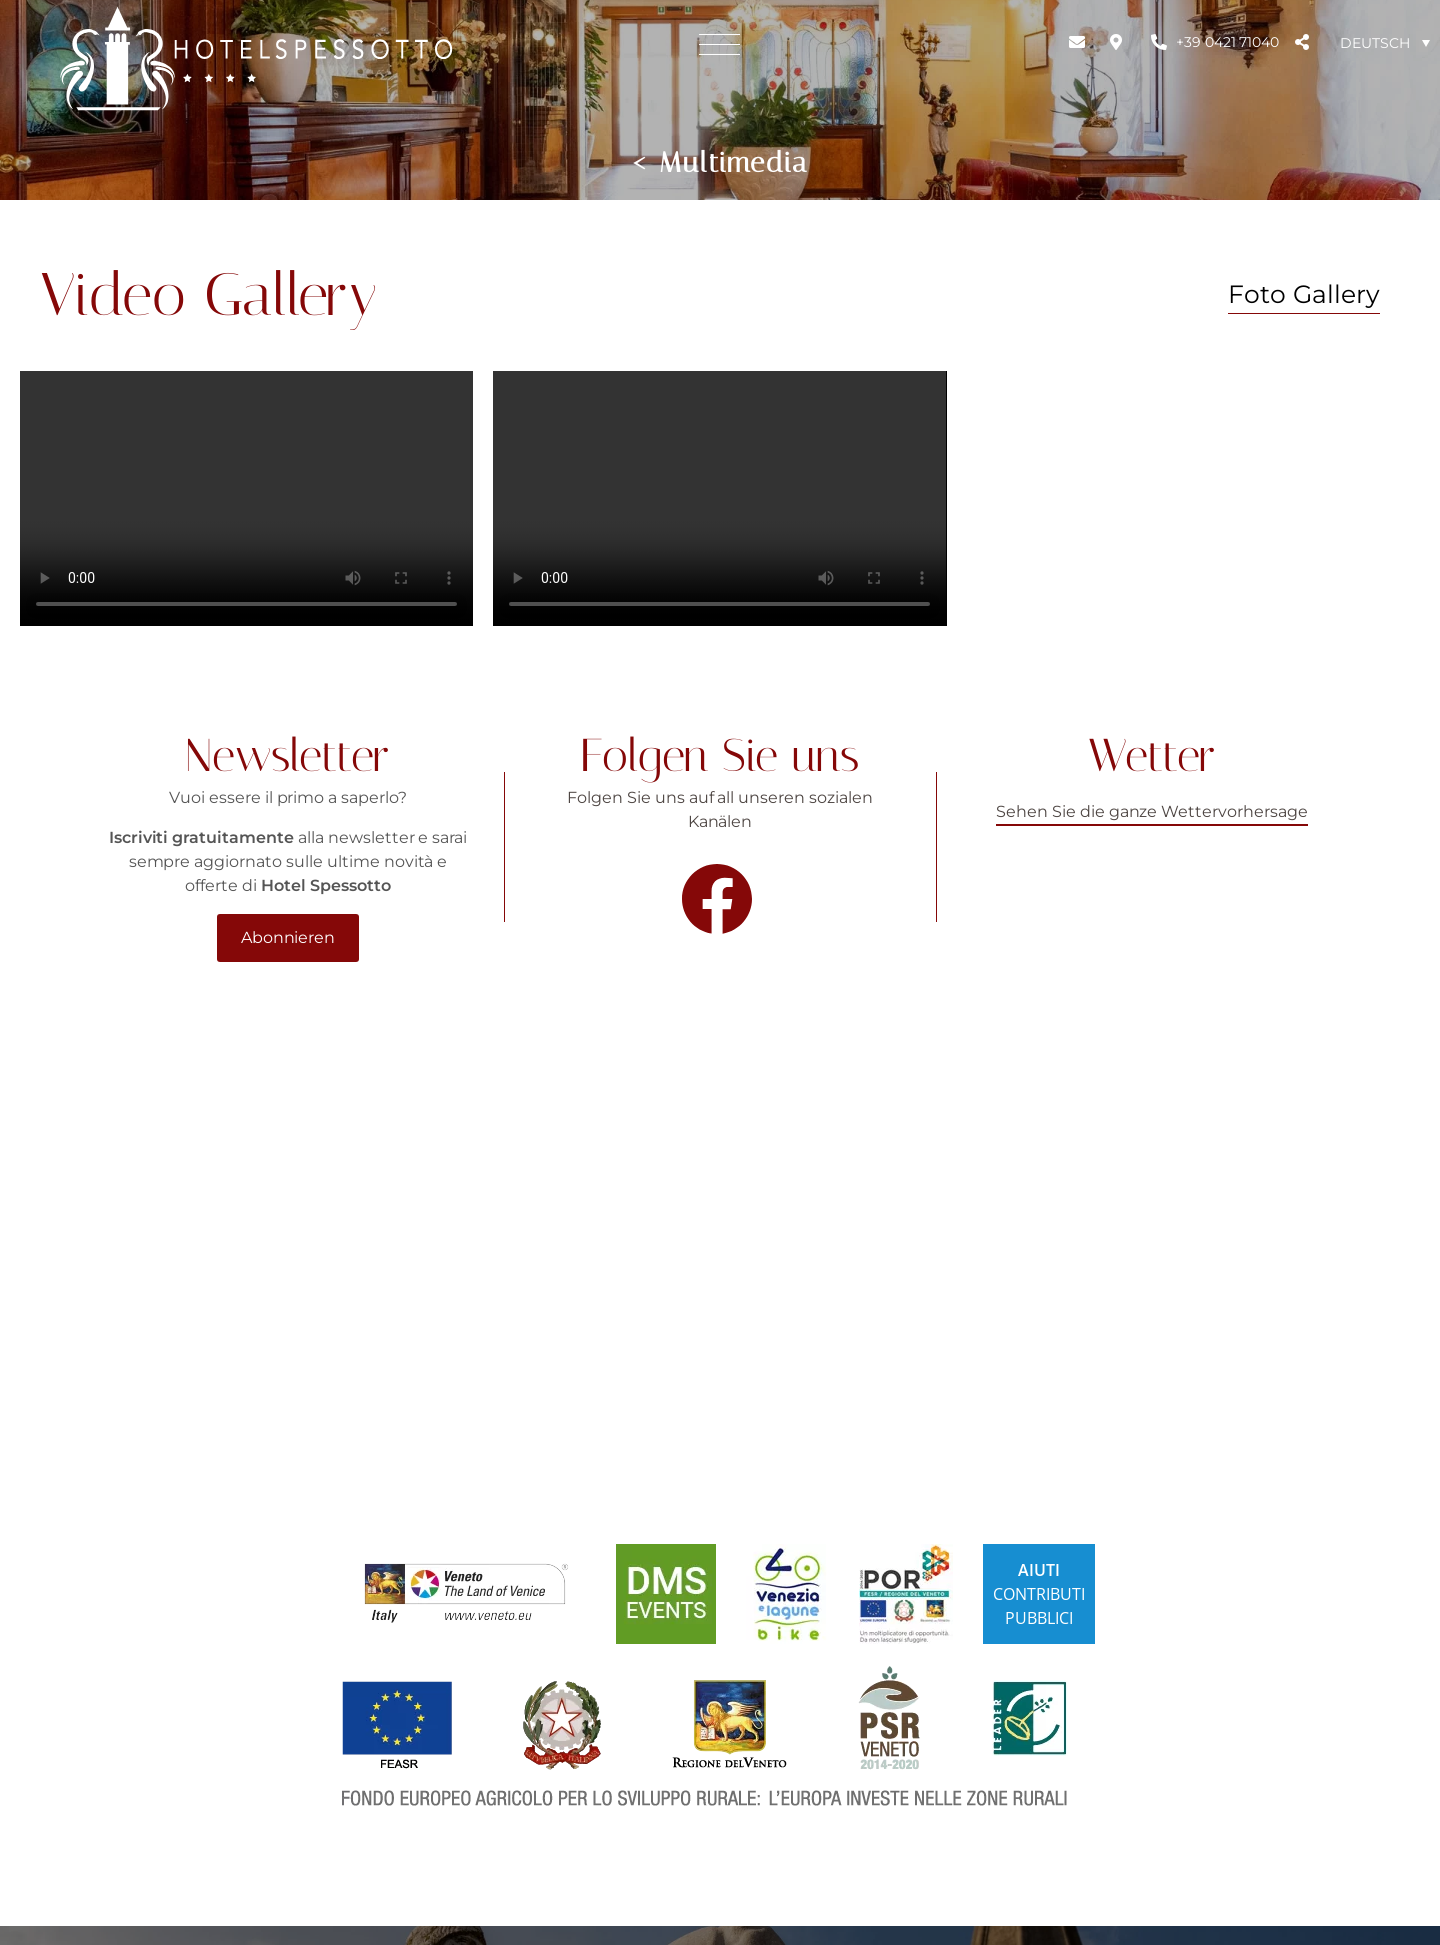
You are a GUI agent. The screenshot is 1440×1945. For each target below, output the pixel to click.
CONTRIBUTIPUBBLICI (1039, 1594)
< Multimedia (720, 162)
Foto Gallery (1304, 294)
